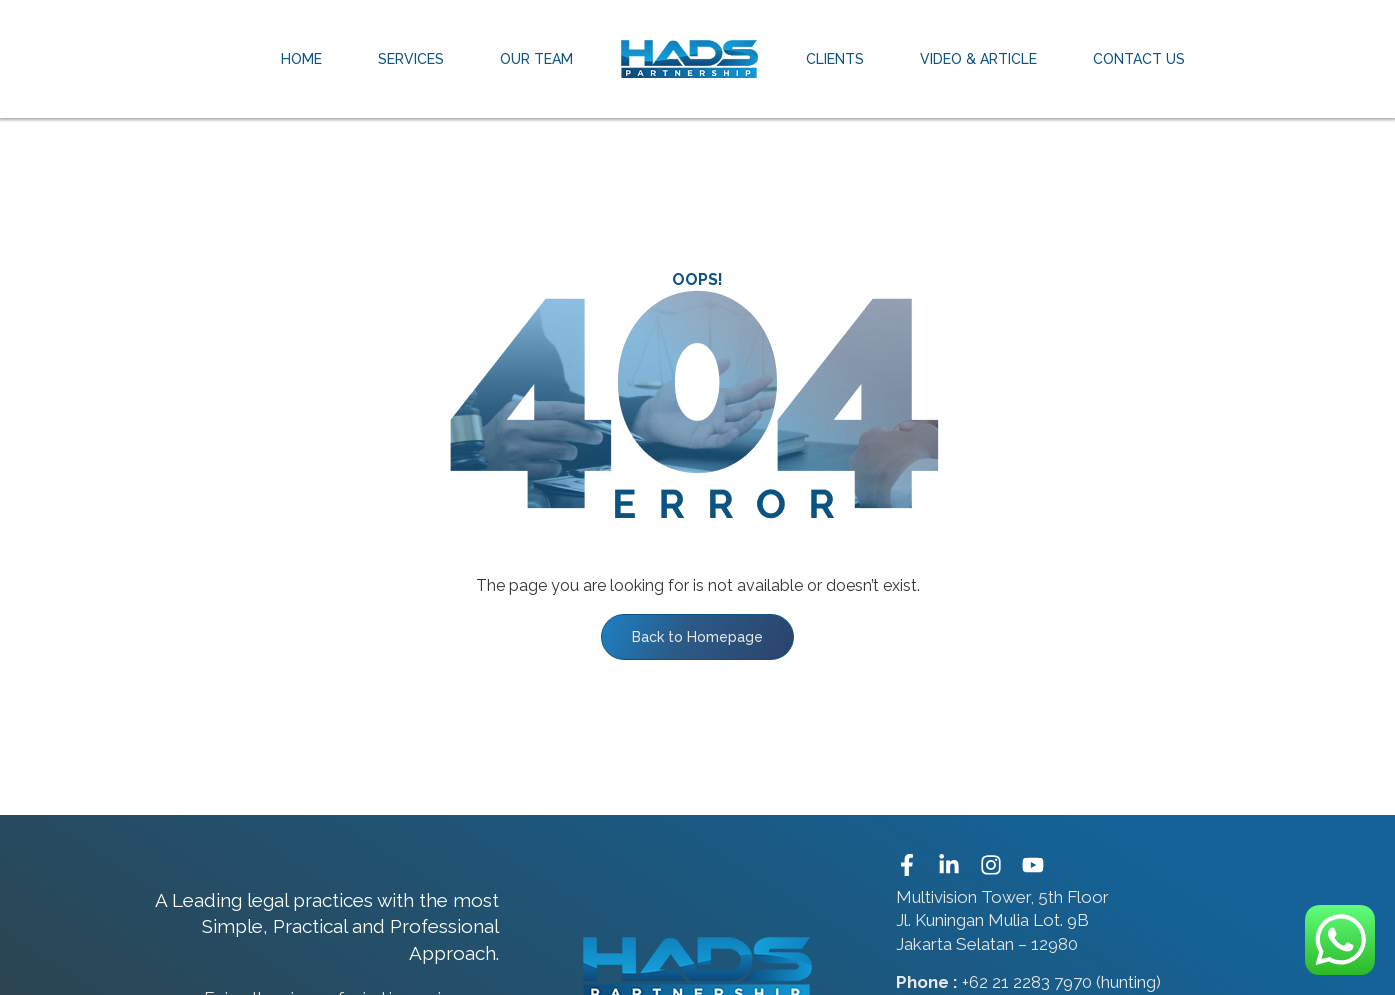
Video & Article (978, 59)
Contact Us (1139, 59)
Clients (835, 59)
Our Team (536, 59)
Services (411, 59)
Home (301, 59)
